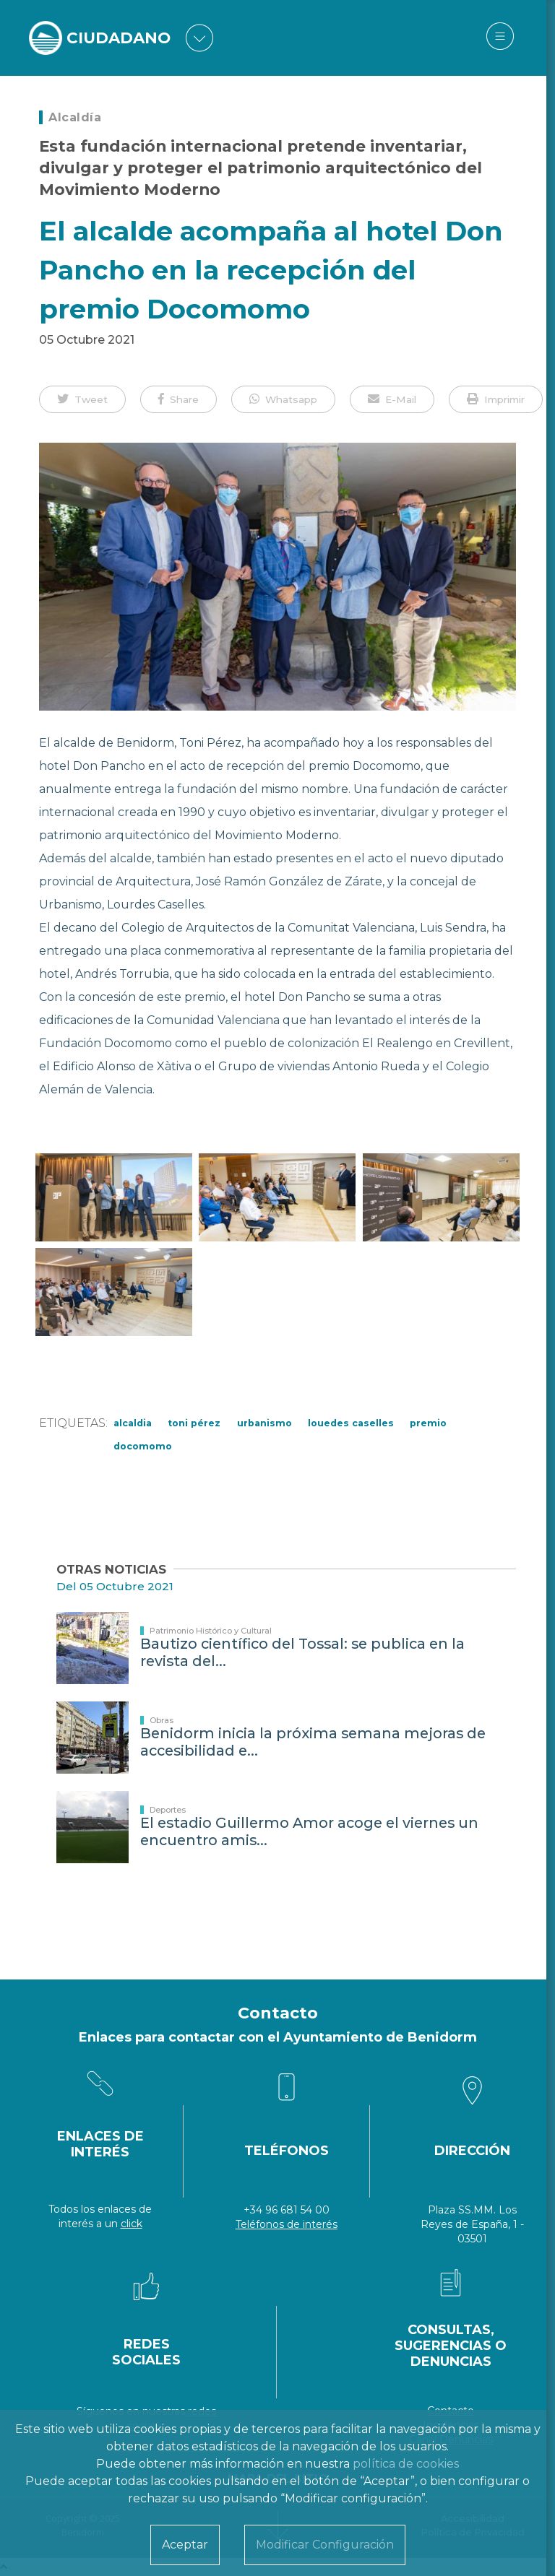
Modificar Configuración (325, 2544)
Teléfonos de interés (286, 2224)
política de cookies (406, 2464)
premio (428, 1423)
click (131, 2223)
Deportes (168, 1810)
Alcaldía (74, 117)
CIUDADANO (119, 38)
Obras (161, 1720)
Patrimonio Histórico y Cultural (211, 1631)
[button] (82, 399)
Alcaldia (132, 1423)
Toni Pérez (194, 1423)
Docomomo (142, 1446)
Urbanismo (264, 1423)
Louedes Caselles (351, 1423)
